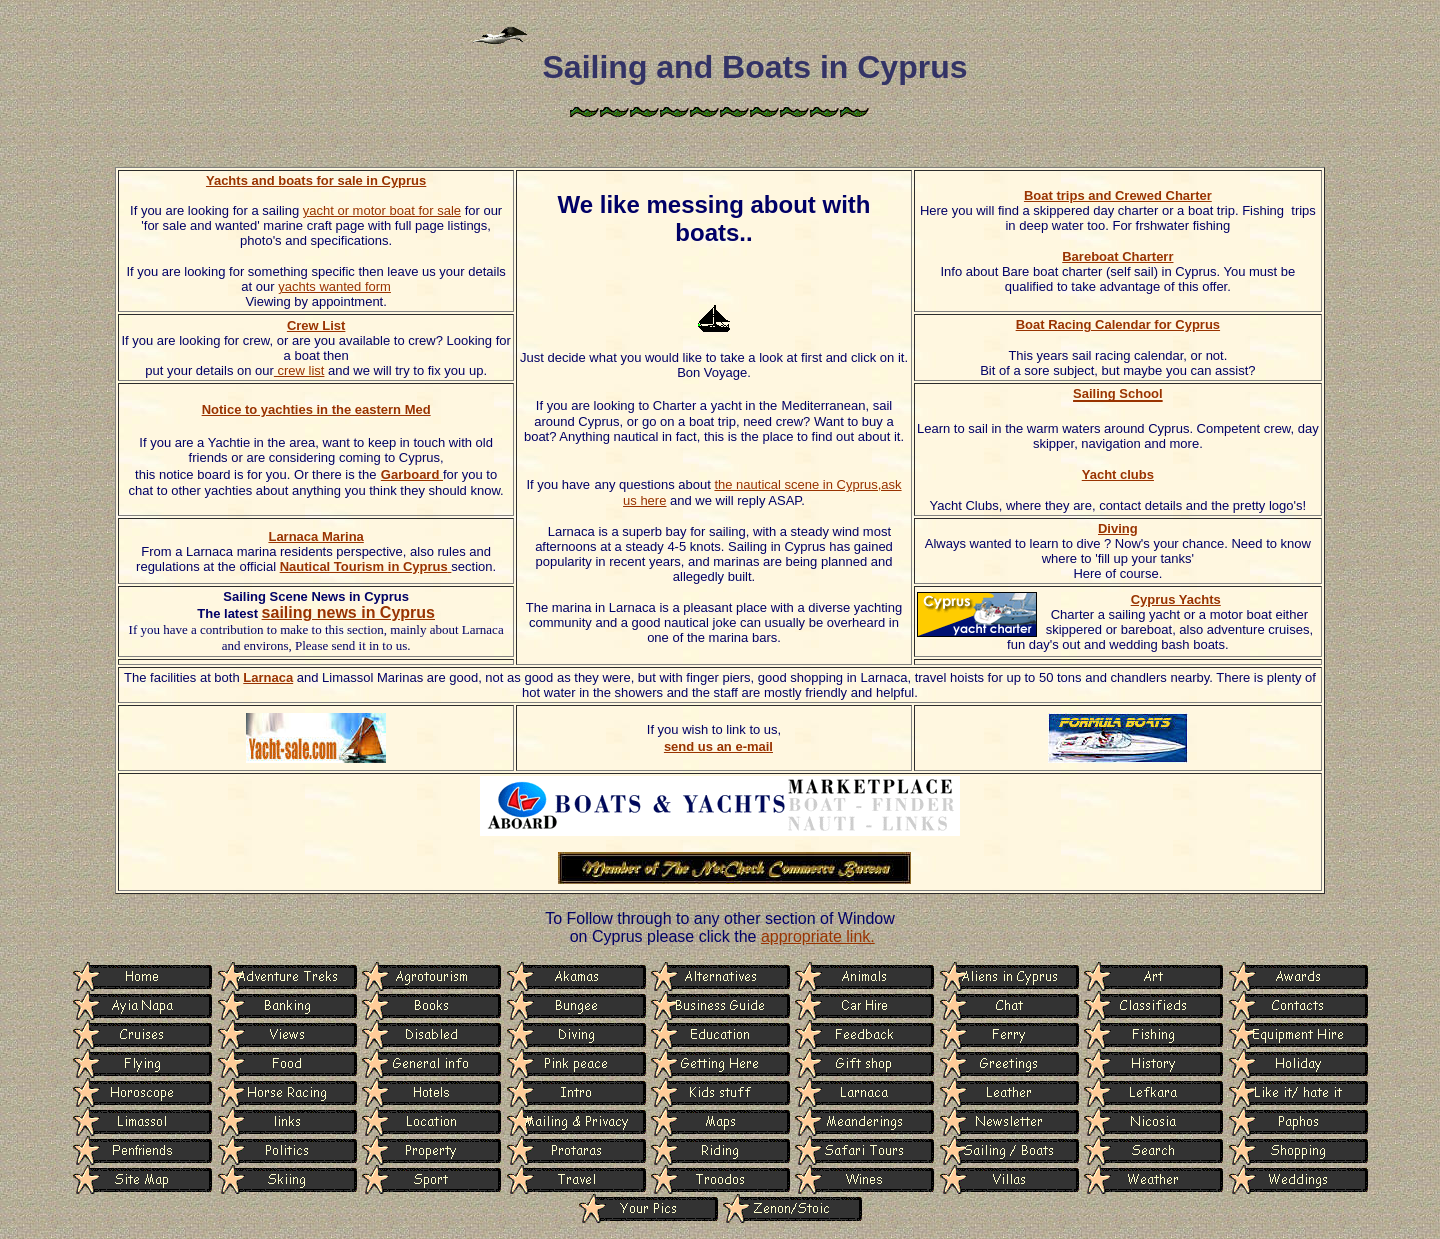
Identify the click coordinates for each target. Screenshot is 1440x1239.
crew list (299, 370)
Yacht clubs (1118, 474)
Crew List (316, 325)
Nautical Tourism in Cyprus (366, 566)
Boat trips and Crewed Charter (1118, 195)
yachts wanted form (334, 286)
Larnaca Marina (315, 536)
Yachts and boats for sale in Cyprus (316, 180)
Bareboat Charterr (1117, 256)
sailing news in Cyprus (348, 612)
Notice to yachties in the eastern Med (316, 409)
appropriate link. (818, 936)
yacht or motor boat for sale (382, 210)
